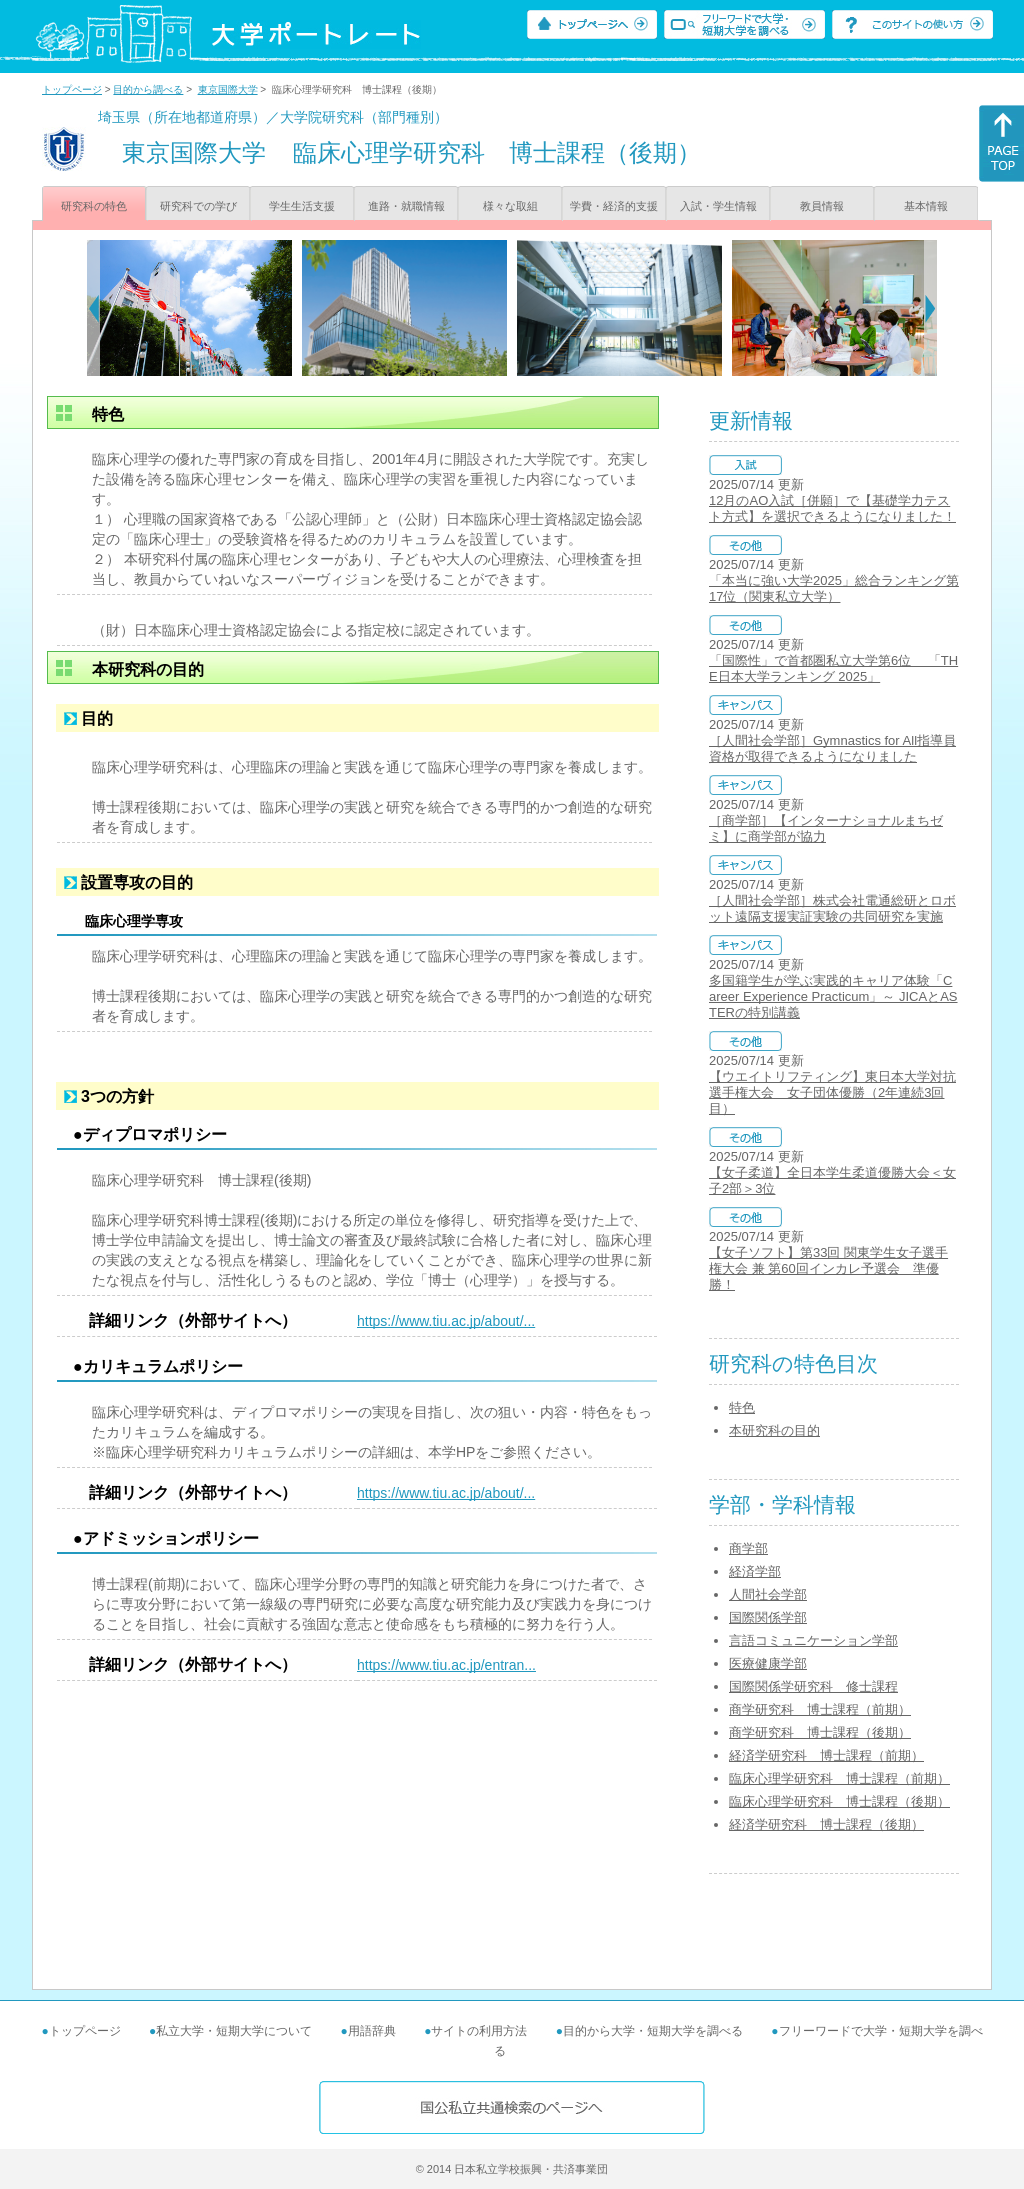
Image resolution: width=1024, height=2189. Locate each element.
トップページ (72, 89)
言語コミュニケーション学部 (813, 1640)
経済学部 (755, 1571)
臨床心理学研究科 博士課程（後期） (839, 1801)
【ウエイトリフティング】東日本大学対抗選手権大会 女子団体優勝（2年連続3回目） (832, 1092)
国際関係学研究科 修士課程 (813, 1686)
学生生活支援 (302, 206)
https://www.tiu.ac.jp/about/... (446, 1321)
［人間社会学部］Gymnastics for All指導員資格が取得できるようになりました (832, 748)
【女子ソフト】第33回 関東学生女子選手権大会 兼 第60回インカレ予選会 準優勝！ (828, 1268)
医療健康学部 (768, 1663)
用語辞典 (372, 2031)
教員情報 (822, 206)
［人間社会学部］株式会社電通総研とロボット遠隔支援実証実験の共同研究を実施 (832, 908)
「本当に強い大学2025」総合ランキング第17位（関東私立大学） (834, 588)
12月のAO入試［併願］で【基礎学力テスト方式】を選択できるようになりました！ (832, 508)
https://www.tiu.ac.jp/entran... (446, 1665)
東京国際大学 (228, 89)
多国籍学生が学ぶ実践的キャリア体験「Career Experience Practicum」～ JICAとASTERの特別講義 (833, 996)
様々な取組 (510, 206)
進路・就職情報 (406, 206)
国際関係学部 (768, 1617)
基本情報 (926, 206)
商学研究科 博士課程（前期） (820, 1709)
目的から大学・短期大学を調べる (653, 2031)
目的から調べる (148, 89)
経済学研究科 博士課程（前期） (826, 1755)
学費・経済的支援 (614, 206)
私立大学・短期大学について (234, 2031)
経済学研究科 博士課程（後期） (826, 1824)
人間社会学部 (768, 1594)
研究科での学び (198, 206)
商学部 (748, 1548)
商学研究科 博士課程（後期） (820, 1732)
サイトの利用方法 (479, 2031)
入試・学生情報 (718, 206)
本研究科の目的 (774, 1430)
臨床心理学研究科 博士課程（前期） (839, 1778)
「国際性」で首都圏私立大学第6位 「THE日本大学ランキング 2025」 (833, 668)
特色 (742, 1407)
